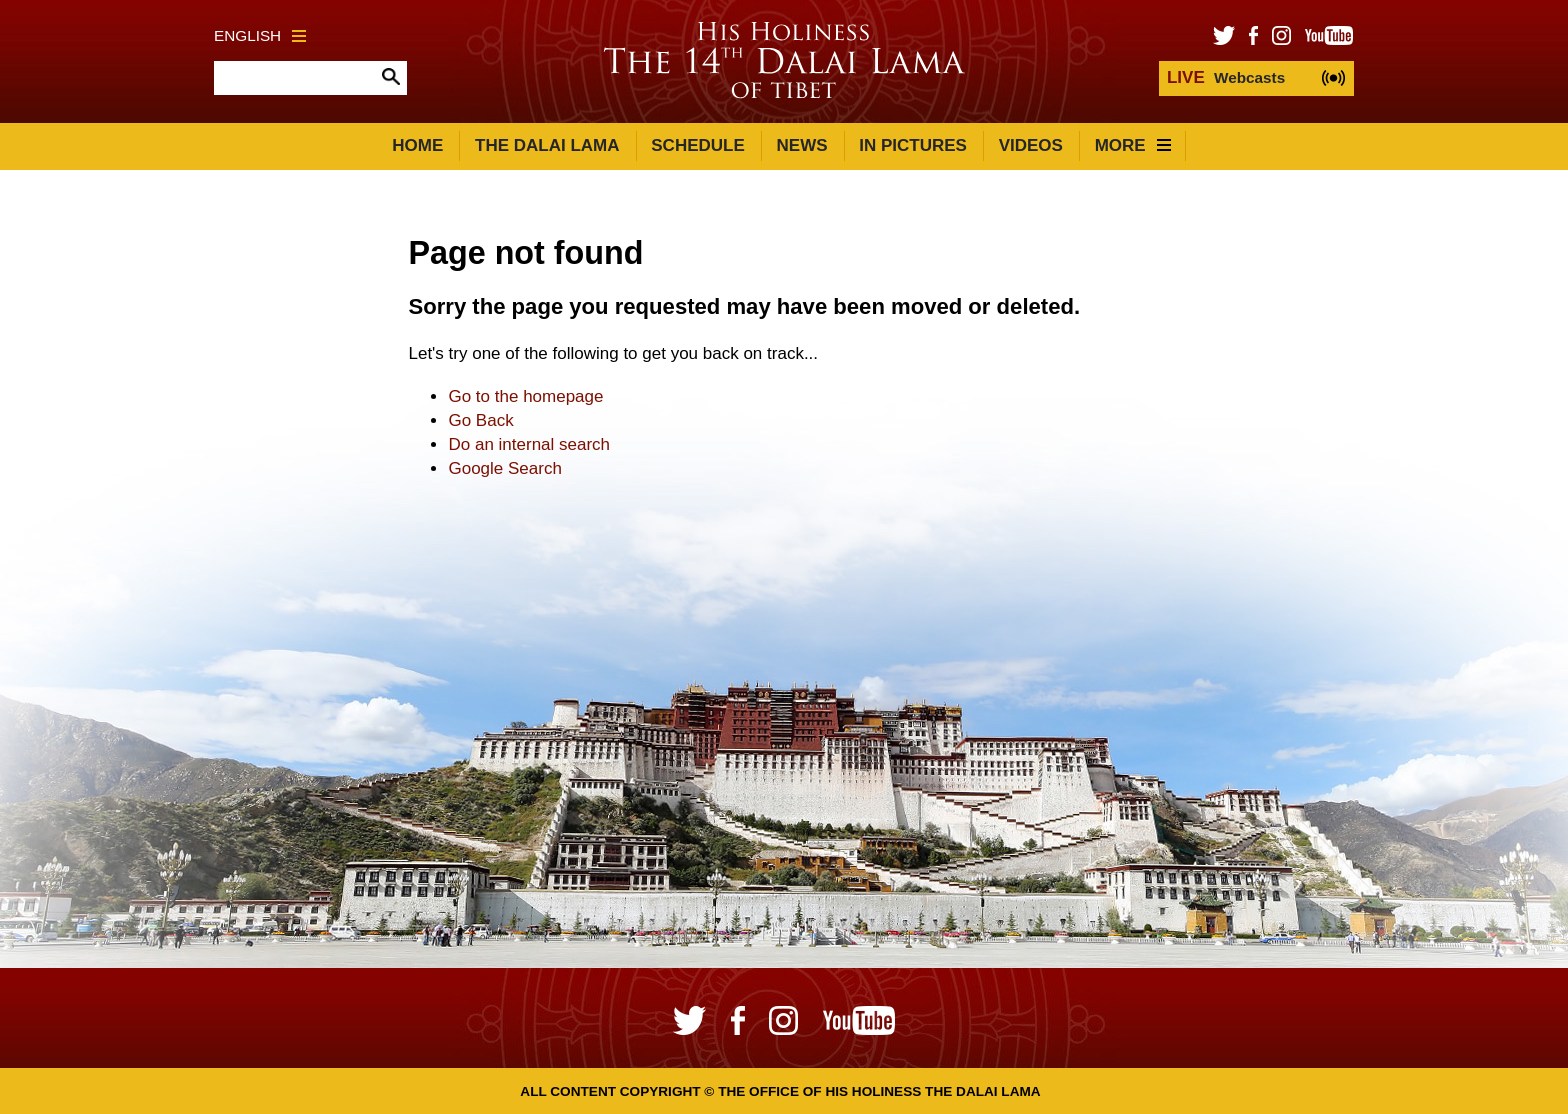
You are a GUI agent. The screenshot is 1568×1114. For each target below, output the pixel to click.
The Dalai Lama (547, 145)
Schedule (698, 145)
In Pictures (913, 145)
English (260, 35)
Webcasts (1226, 77)
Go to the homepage (525, 396)
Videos (1031, 145)
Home (417, 145)
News (802, 145)
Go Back (480, 420)
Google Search (504, 468)
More (1133, 145)
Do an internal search (529, 444)
